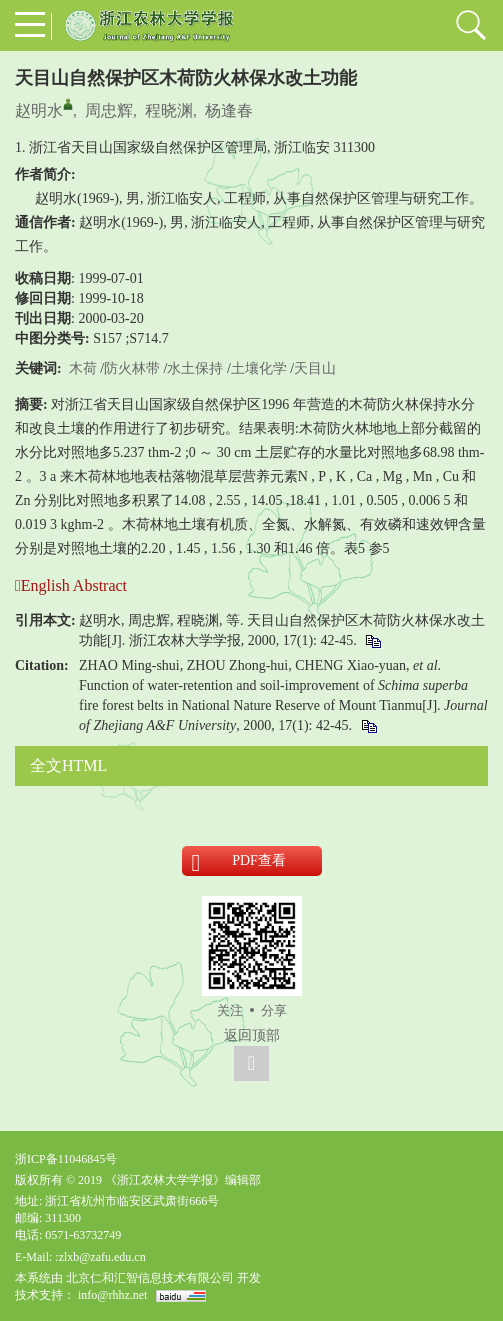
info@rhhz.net (112, 1295)
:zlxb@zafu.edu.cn (100, 1257)
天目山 (315, 368)
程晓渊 (169, 110)
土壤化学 (259, 368)
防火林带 (132, 368)
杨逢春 (229, 110)
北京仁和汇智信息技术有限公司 (150, 1278)
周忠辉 (109, 110)
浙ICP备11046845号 (66, 1159)
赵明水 (39, 110)
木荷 (83, 368)
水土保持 (195, 368)
